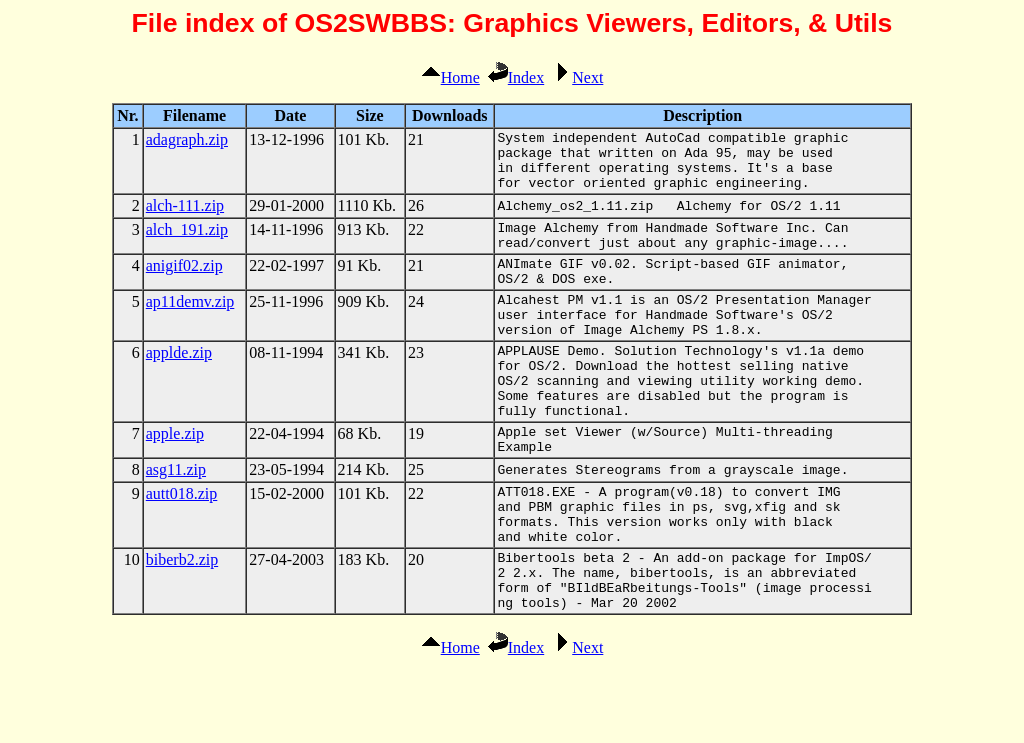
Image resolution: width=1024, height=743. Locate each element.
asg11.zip (176, 523)
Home (450, 77)
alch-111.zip (185, 217)
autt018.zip (182, 547)
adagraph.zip (187, 139)
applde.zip (179, 385)
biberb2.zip (182, 625)
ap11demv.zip (190, 325)
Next (577, 77)
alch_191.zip (187, 241)
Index (516, 77)
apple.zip (175, 481)
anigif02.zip (184, 283)
